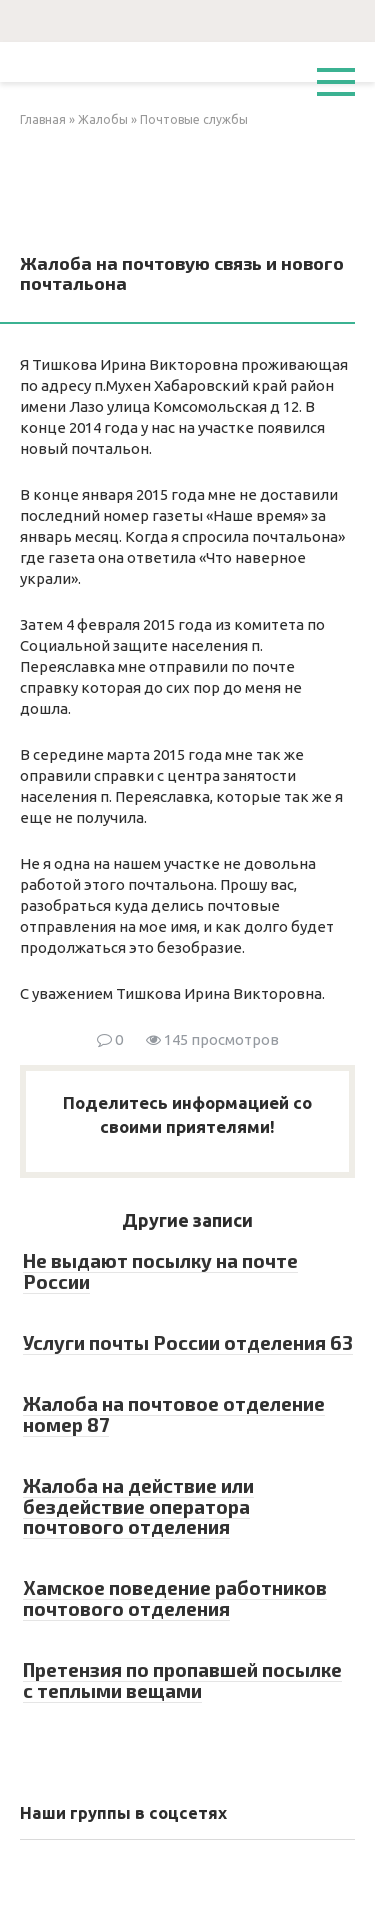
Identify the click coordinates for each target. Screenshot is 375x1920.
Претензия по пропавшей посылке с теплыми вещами (182, 1680)
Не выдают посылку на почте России (160, 1271)
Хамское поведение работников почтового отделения (175, 1598)
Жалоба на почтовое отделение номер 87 (174, 1414)
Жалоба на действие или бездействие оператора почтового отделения (138, 1506)
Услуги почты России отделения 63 (188, 1342)
